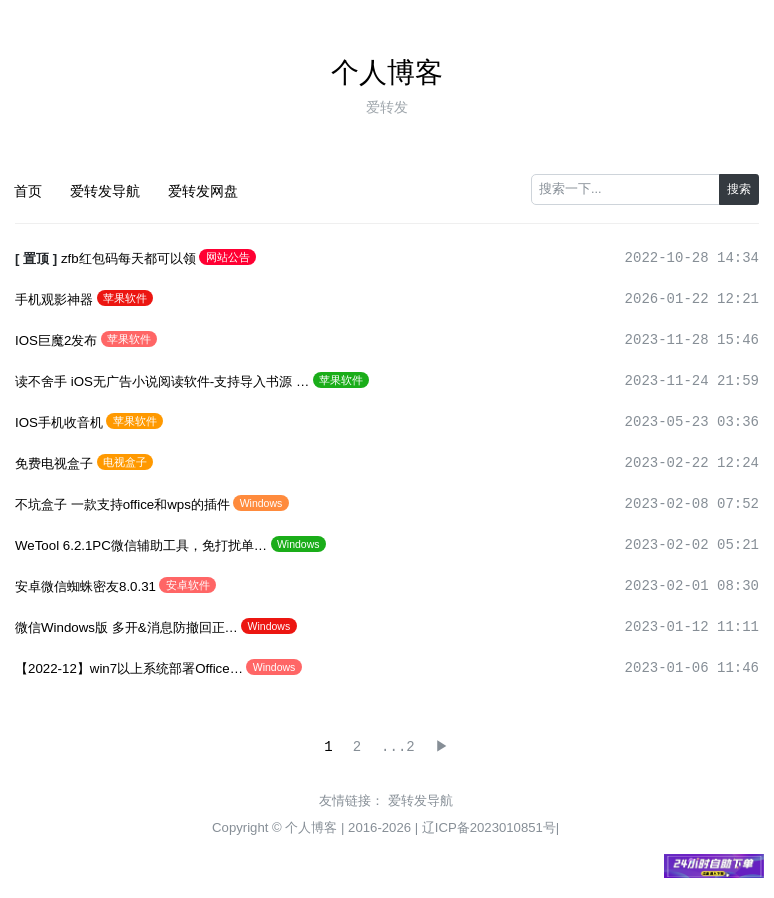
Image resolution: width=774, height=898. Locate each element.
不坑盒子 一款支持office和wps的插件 (122, 504)
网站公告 (228, 257)
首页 (28, 191)
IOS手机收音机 (59, 422)
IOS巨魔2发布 (56, 340)
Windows (261, 503)
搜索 (739, 189)
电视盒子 (125, 462)
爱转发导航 (105, 191)
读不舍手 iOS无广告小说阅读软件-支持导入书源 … (162, 381)
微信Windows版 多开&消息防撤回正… (126, 627)
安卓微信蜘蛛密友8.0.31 (85, 586)
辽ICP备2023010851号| (491, 827)
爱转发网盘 (203, 191)
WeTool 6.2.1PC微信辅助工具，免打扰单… (141, 545)
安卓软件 (188, 585)
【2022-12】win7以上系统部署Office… (129, 668)
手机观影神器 (54, 299)
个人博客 (387, 72)
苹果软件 (125, 298)
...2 (397, 747)
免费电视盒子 (54, 463)
